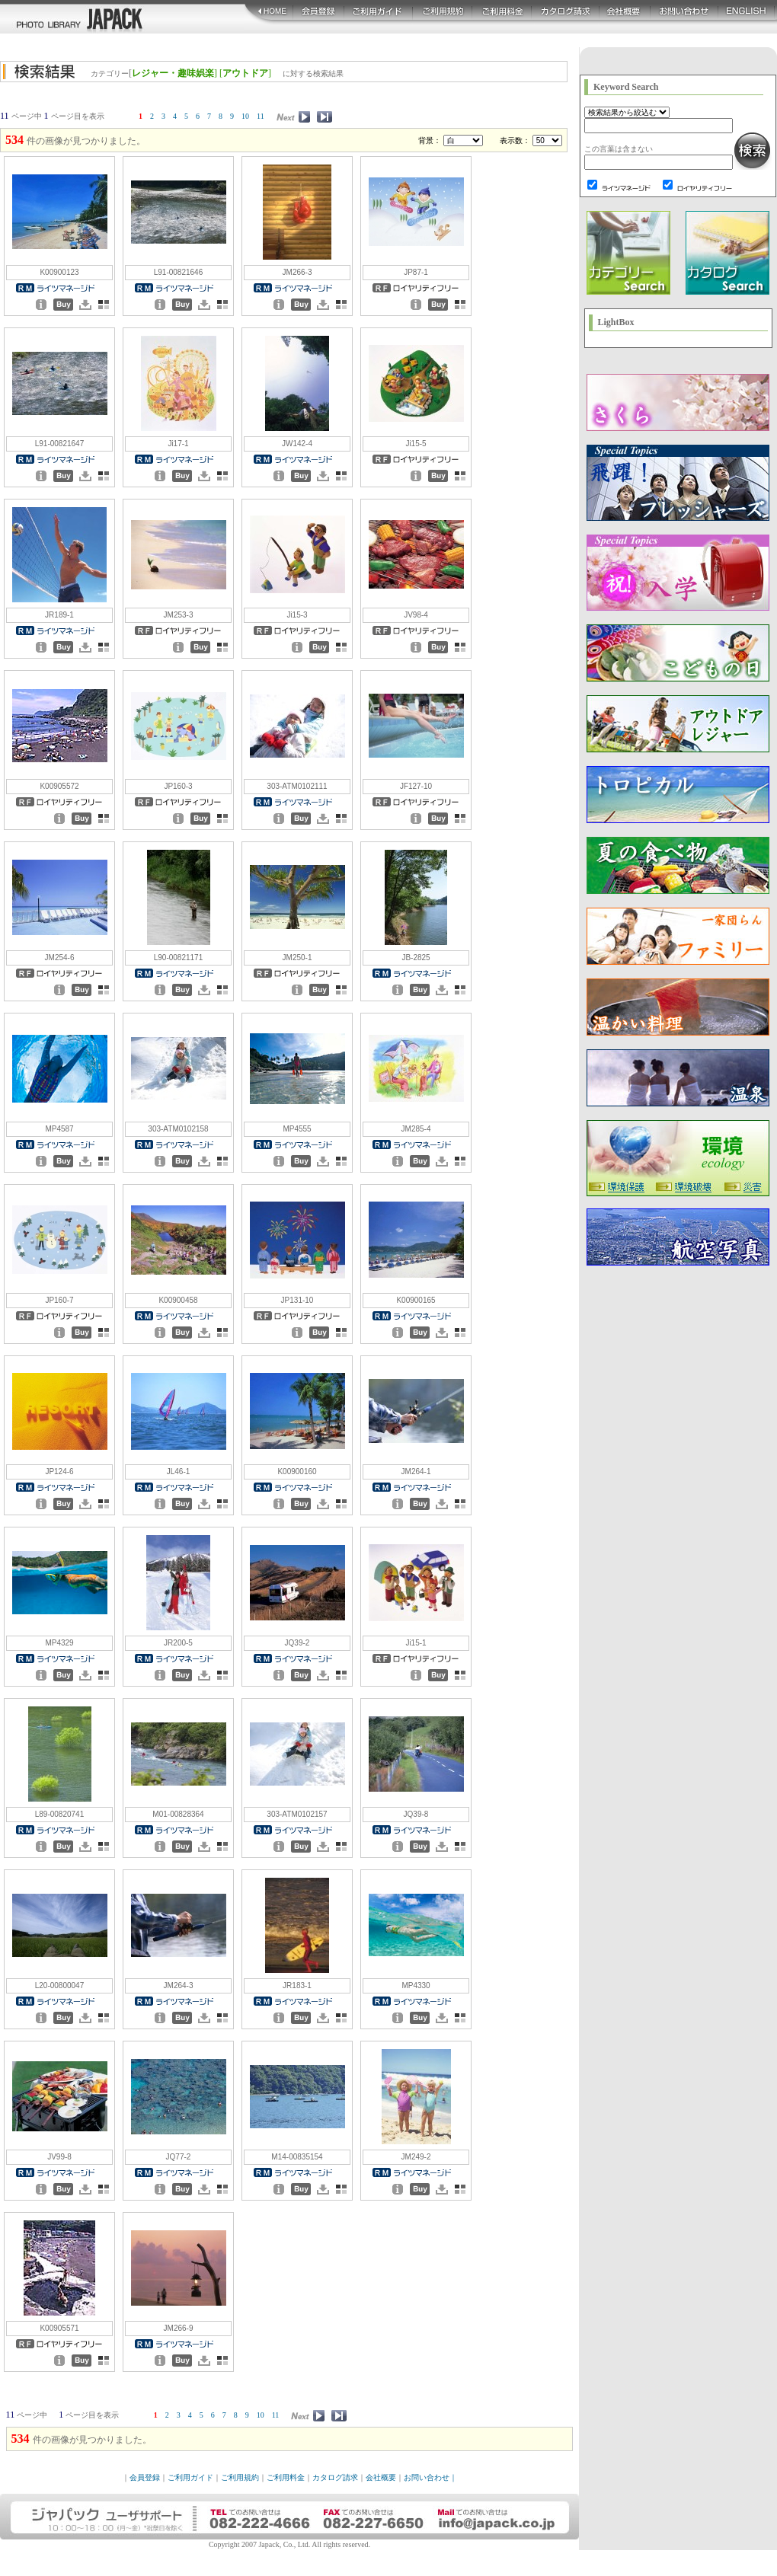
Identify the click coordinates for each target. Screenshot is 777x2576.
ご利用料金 (286, 2477)
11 (260, 116)
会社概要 (381, 2477)
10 (245, 116)
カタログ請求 (335, 2477)
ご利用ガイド (190, 2477)
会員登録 (145, 2477)
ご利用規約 (240, 2477)
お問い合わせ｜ (430, 2477)
